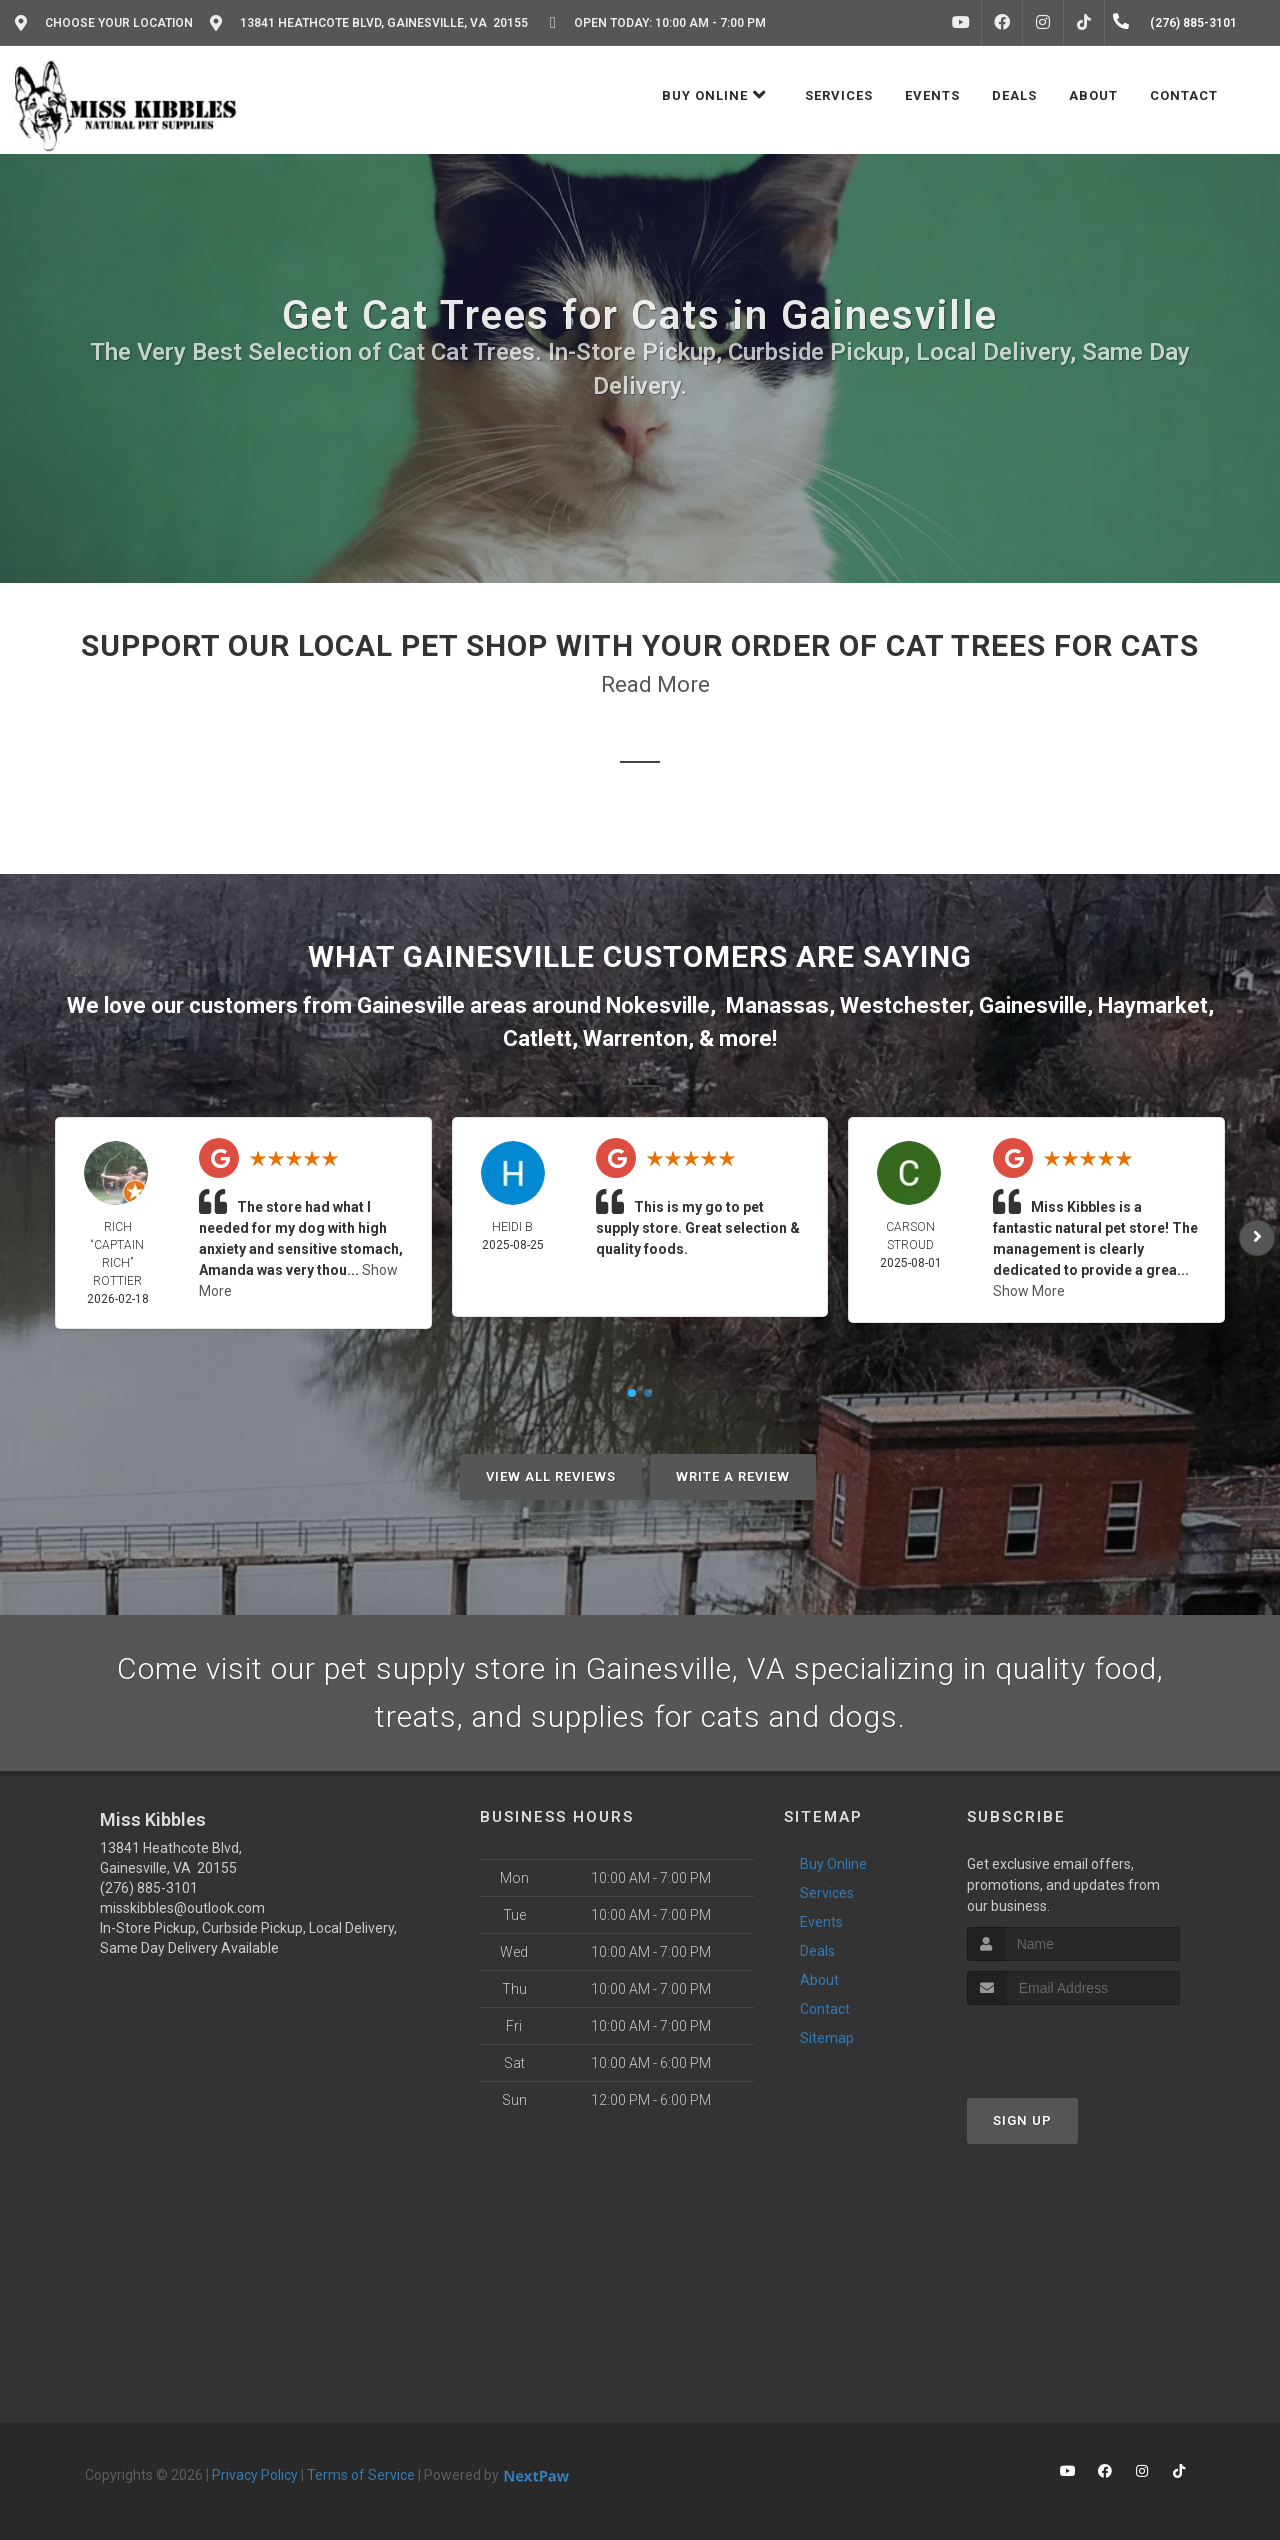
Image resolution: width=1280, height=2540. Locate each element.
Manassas (777, 1005)
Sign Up (1022, 2120)
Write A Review (733, 1476)
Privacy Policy (255, 2475)
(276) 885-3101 (149, 1888)
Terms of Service (361, 2475)
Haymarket (1153, 1005)
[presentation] (1073, 2042)
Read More (655, 684)
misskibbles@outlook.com (182, 1908)
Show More (1029, 1291)
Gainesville (1033, 1005)
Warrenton (635, 1038)
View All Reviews (551, 1476)
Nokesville (658, 1005)
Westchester (904, 1005)
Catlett (537, 1038)
